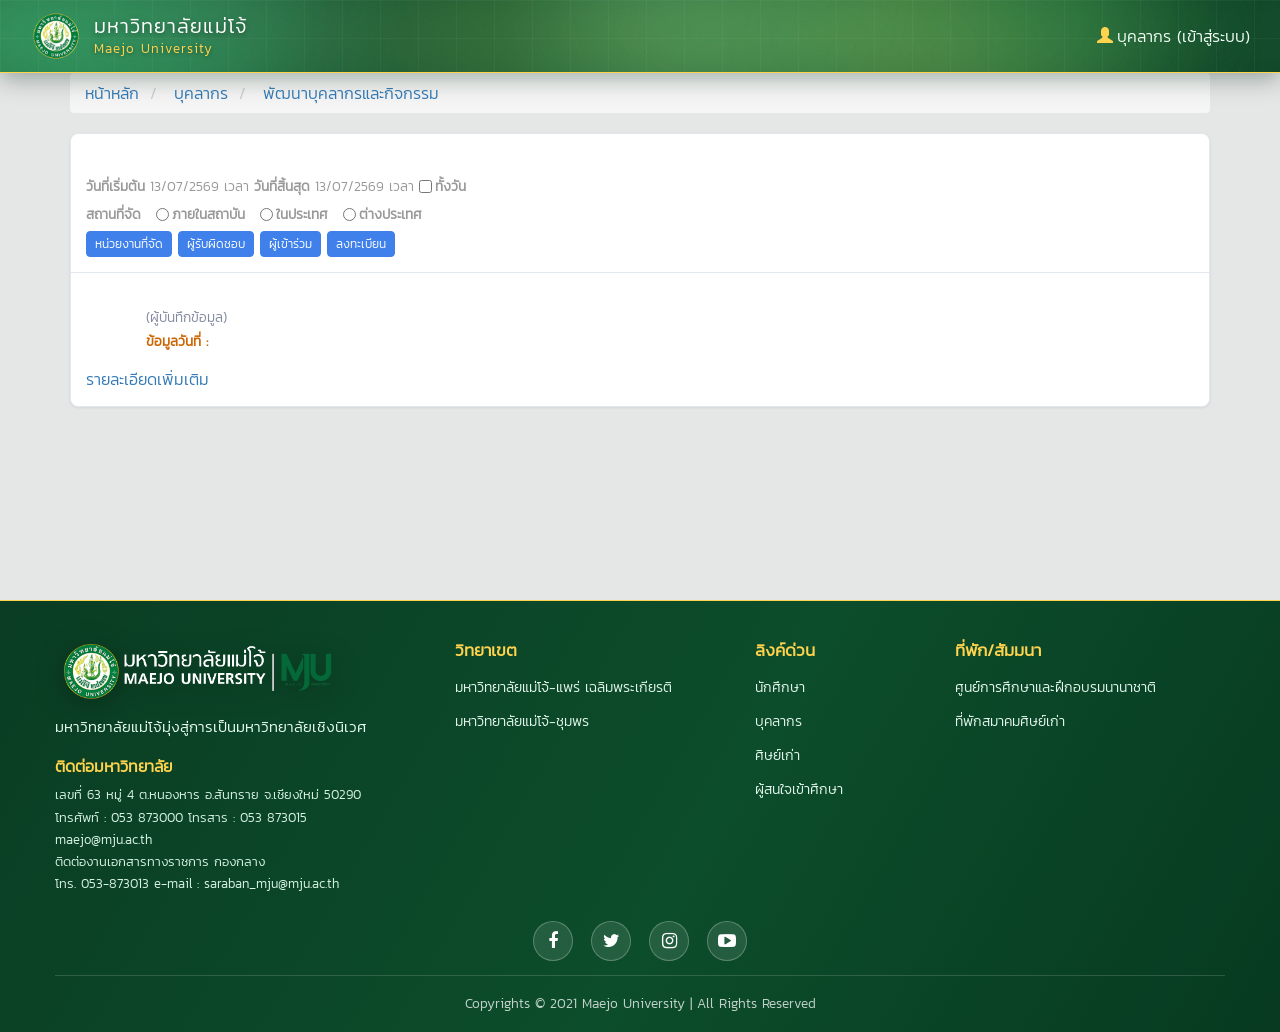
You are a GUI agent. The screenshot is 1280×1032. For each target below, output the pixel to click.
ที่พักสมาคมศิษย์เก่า (1010, 721)
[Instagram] (669, 941)
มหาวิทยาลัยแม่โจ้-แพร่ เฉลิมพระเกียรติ (563, 687)
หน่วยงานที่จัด (129, 244)
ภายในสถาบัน (208, 214)
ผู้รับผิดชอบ (216, 244)
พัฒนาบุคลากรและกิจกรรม (351, 93)
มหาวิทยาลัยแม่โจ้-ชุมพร (522, 721)
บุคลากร (201, 93)
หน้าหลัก (112, 93)
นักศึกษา (780, 687)
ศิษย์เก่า (777, 755)
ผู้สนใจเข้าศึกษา (799, 789)
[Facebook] (553, 941)
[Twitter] (611, 941)
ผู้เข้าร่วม (290, 244)
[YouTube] (727, 941)
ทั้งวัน (450, 186)
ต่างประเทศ (390, 214)
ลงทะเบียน (361, 244)
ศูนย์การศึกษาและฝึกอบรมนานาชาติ (1055, 687)
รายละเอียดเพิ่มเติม (147, 379)
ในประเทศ (302, 214)
